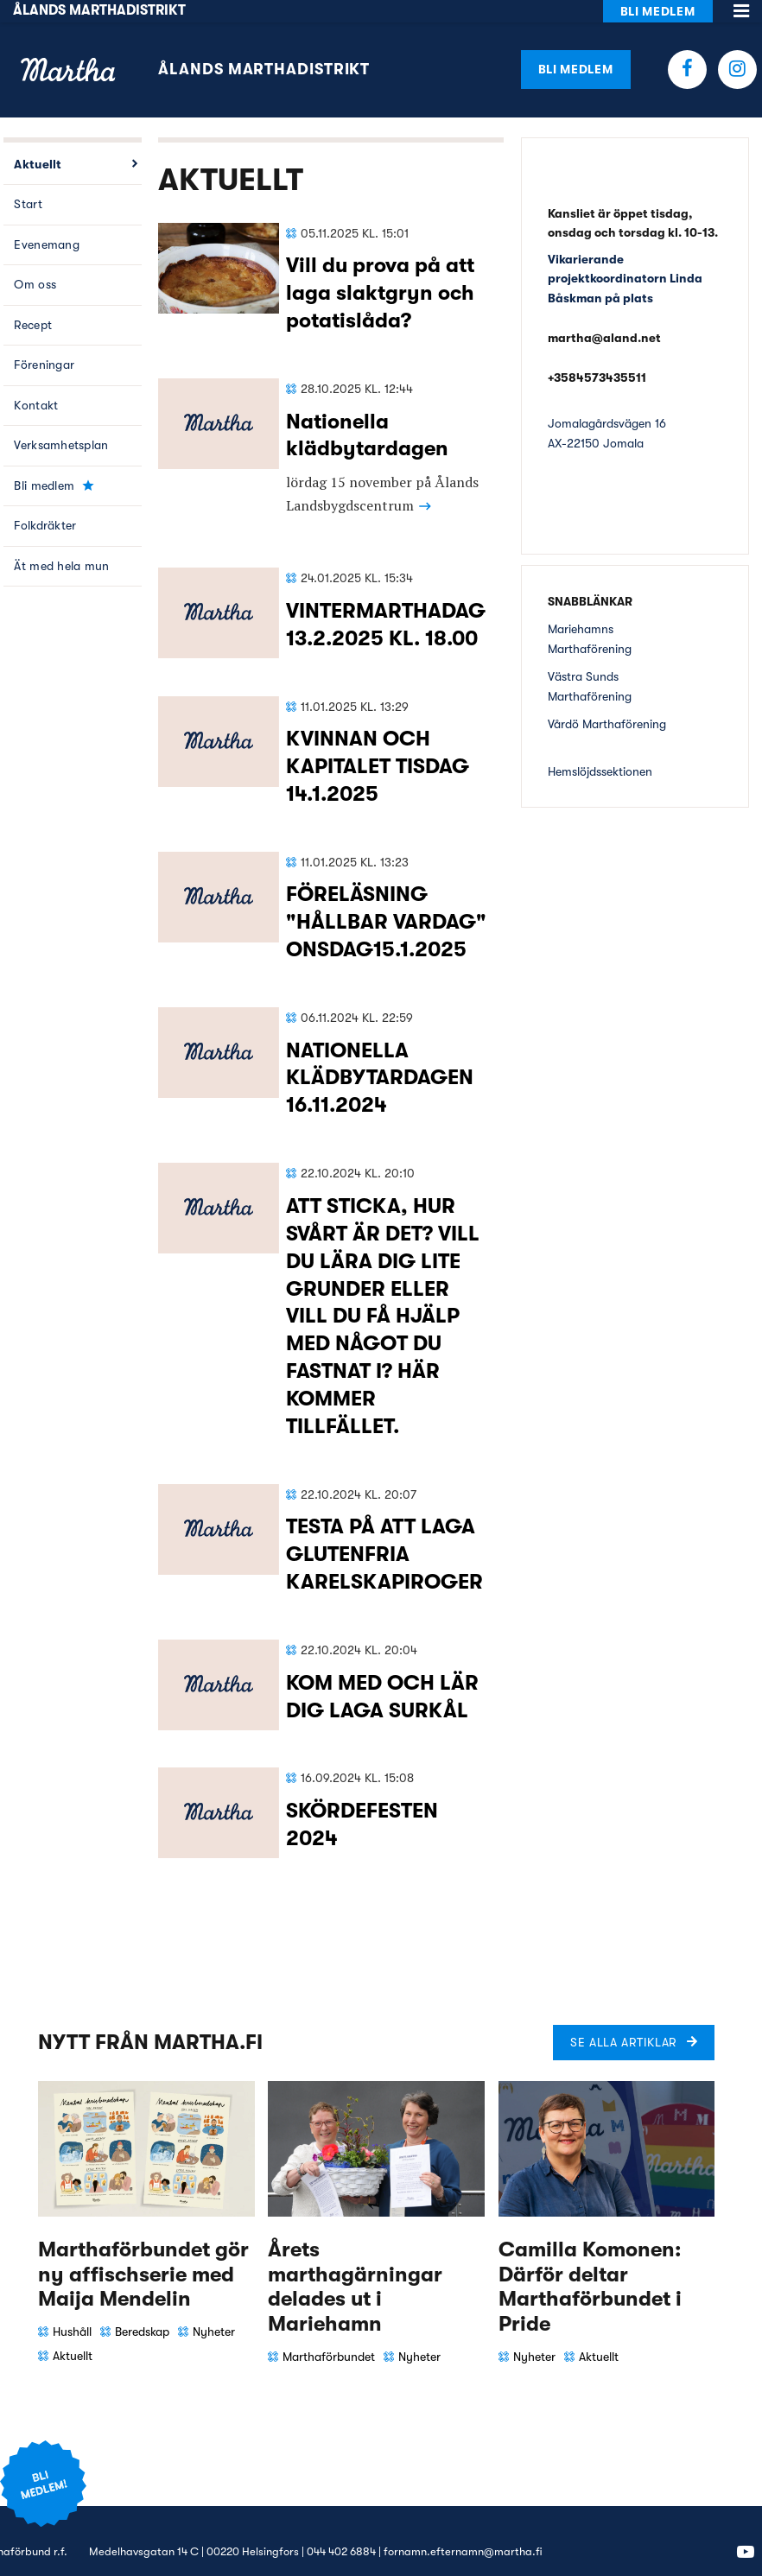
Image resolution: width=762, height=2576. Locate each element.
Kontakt (36, 383)
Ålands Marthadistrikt (264, 47)
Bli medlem (575, 47)
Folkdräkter (45, 504)
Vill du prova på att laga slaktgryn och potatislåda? (380, 271)
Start (27, 182)
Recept (33, 302)
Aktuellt (37, 142)
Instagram (737, 47)
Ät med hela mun (61, 543)
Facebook (687, 47)
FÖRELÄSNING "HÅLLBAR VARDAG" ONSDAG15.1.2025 (386, 900)
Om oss (35, 263)
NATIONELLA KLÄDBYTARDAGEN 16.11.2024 (379, 1055)
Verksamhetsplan (61, 423)
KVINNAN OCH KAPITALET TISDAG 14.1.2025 (377, 744)
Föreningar (44, 343)
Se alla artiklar (623, 2020)
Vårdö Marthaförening (607, 701)
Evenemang (46, 222)
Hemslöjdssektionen (600, 749)
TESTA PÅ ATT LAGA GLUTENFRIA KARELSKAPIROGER (384, 1532)
